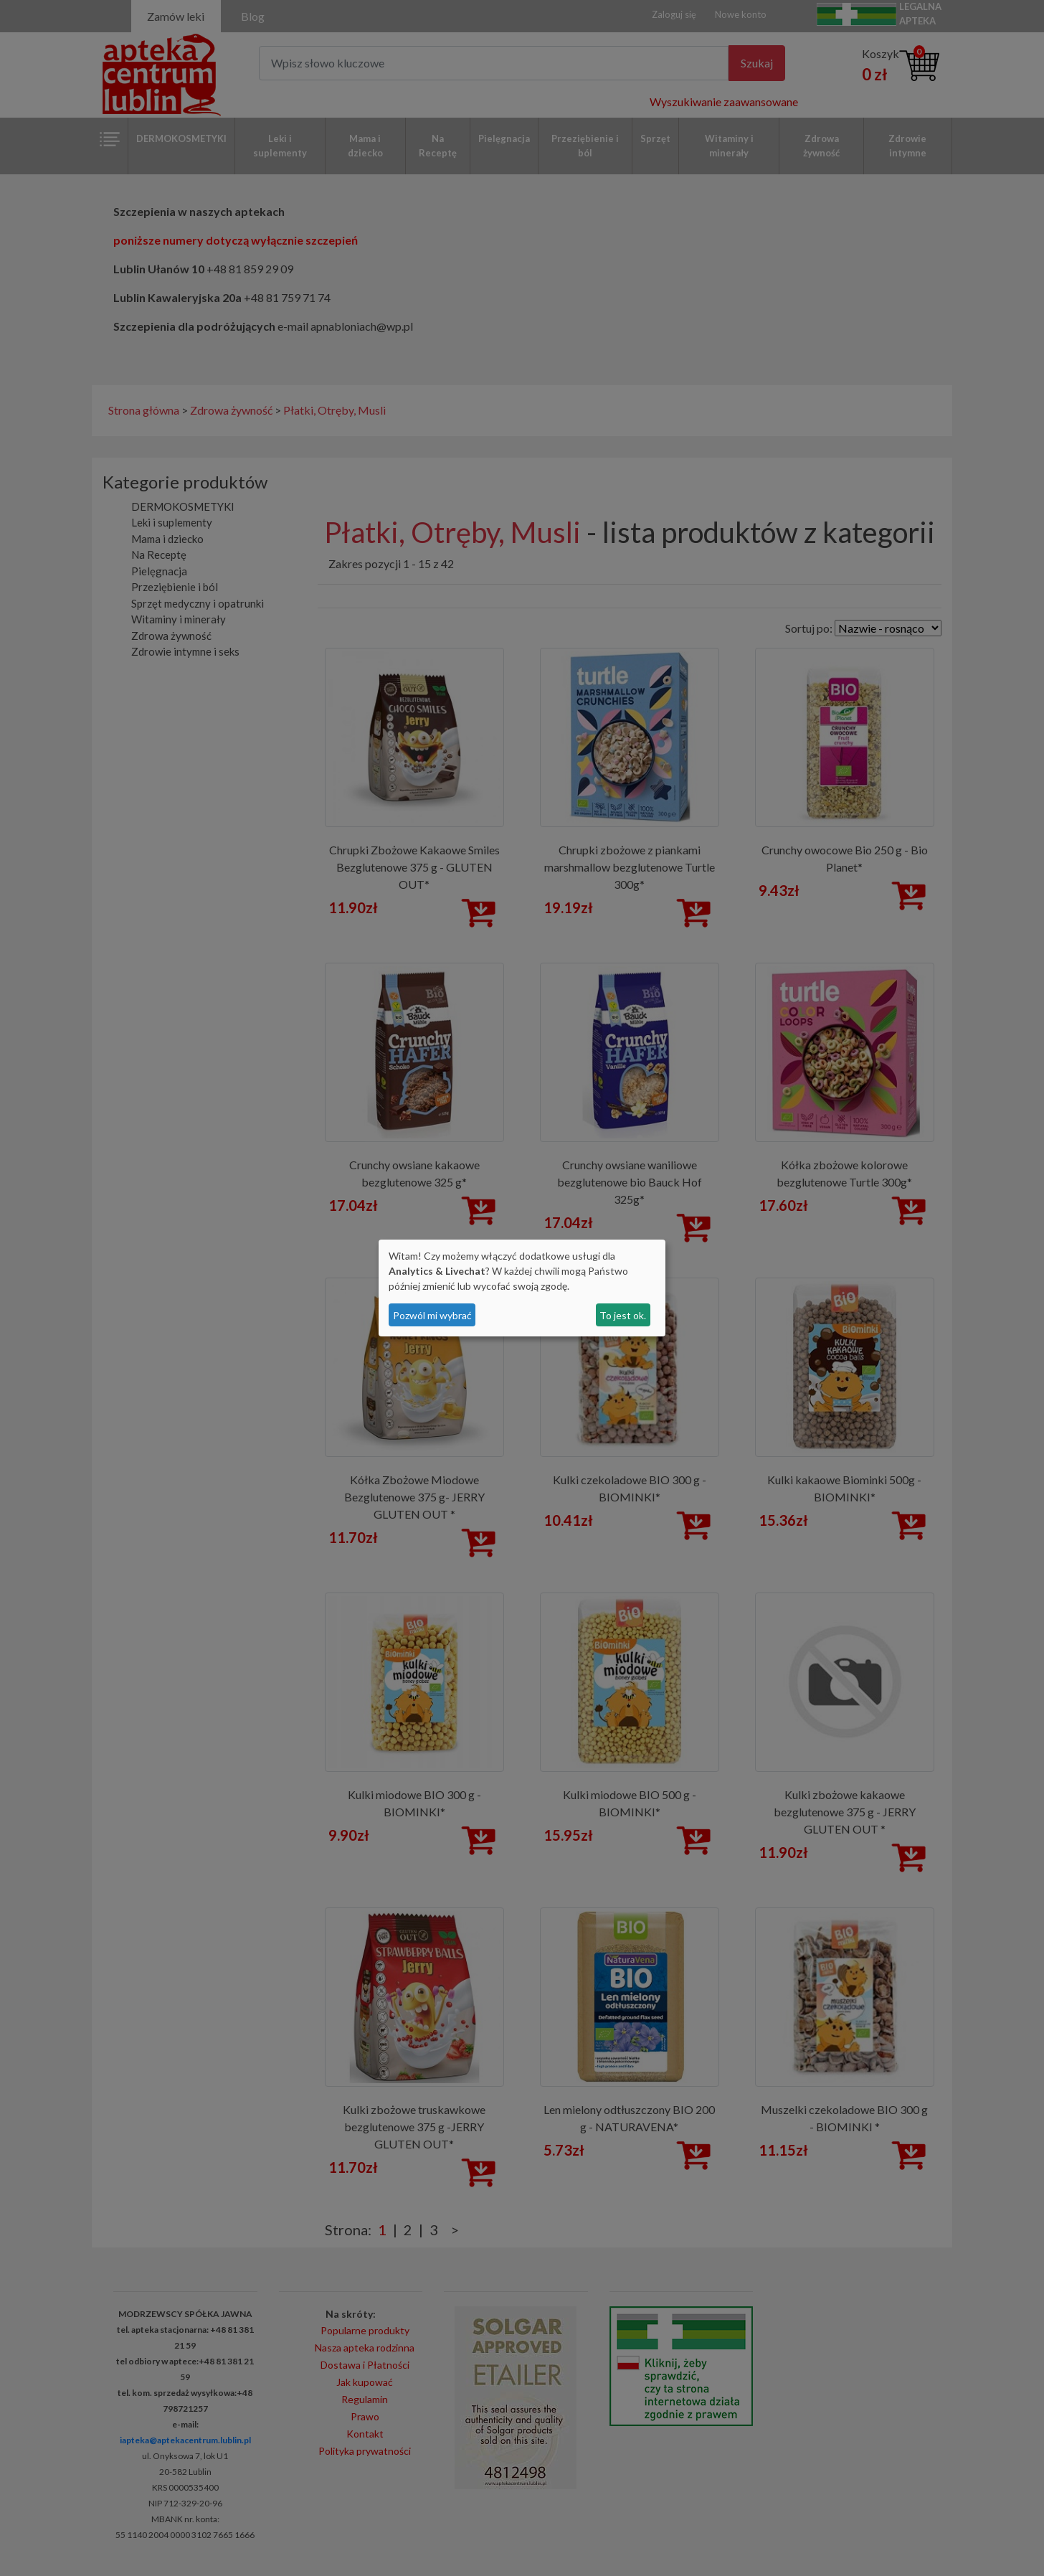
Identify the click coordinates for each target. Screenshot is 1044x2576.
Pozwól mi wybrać (432, 1315)
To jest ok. (622, 1315)
